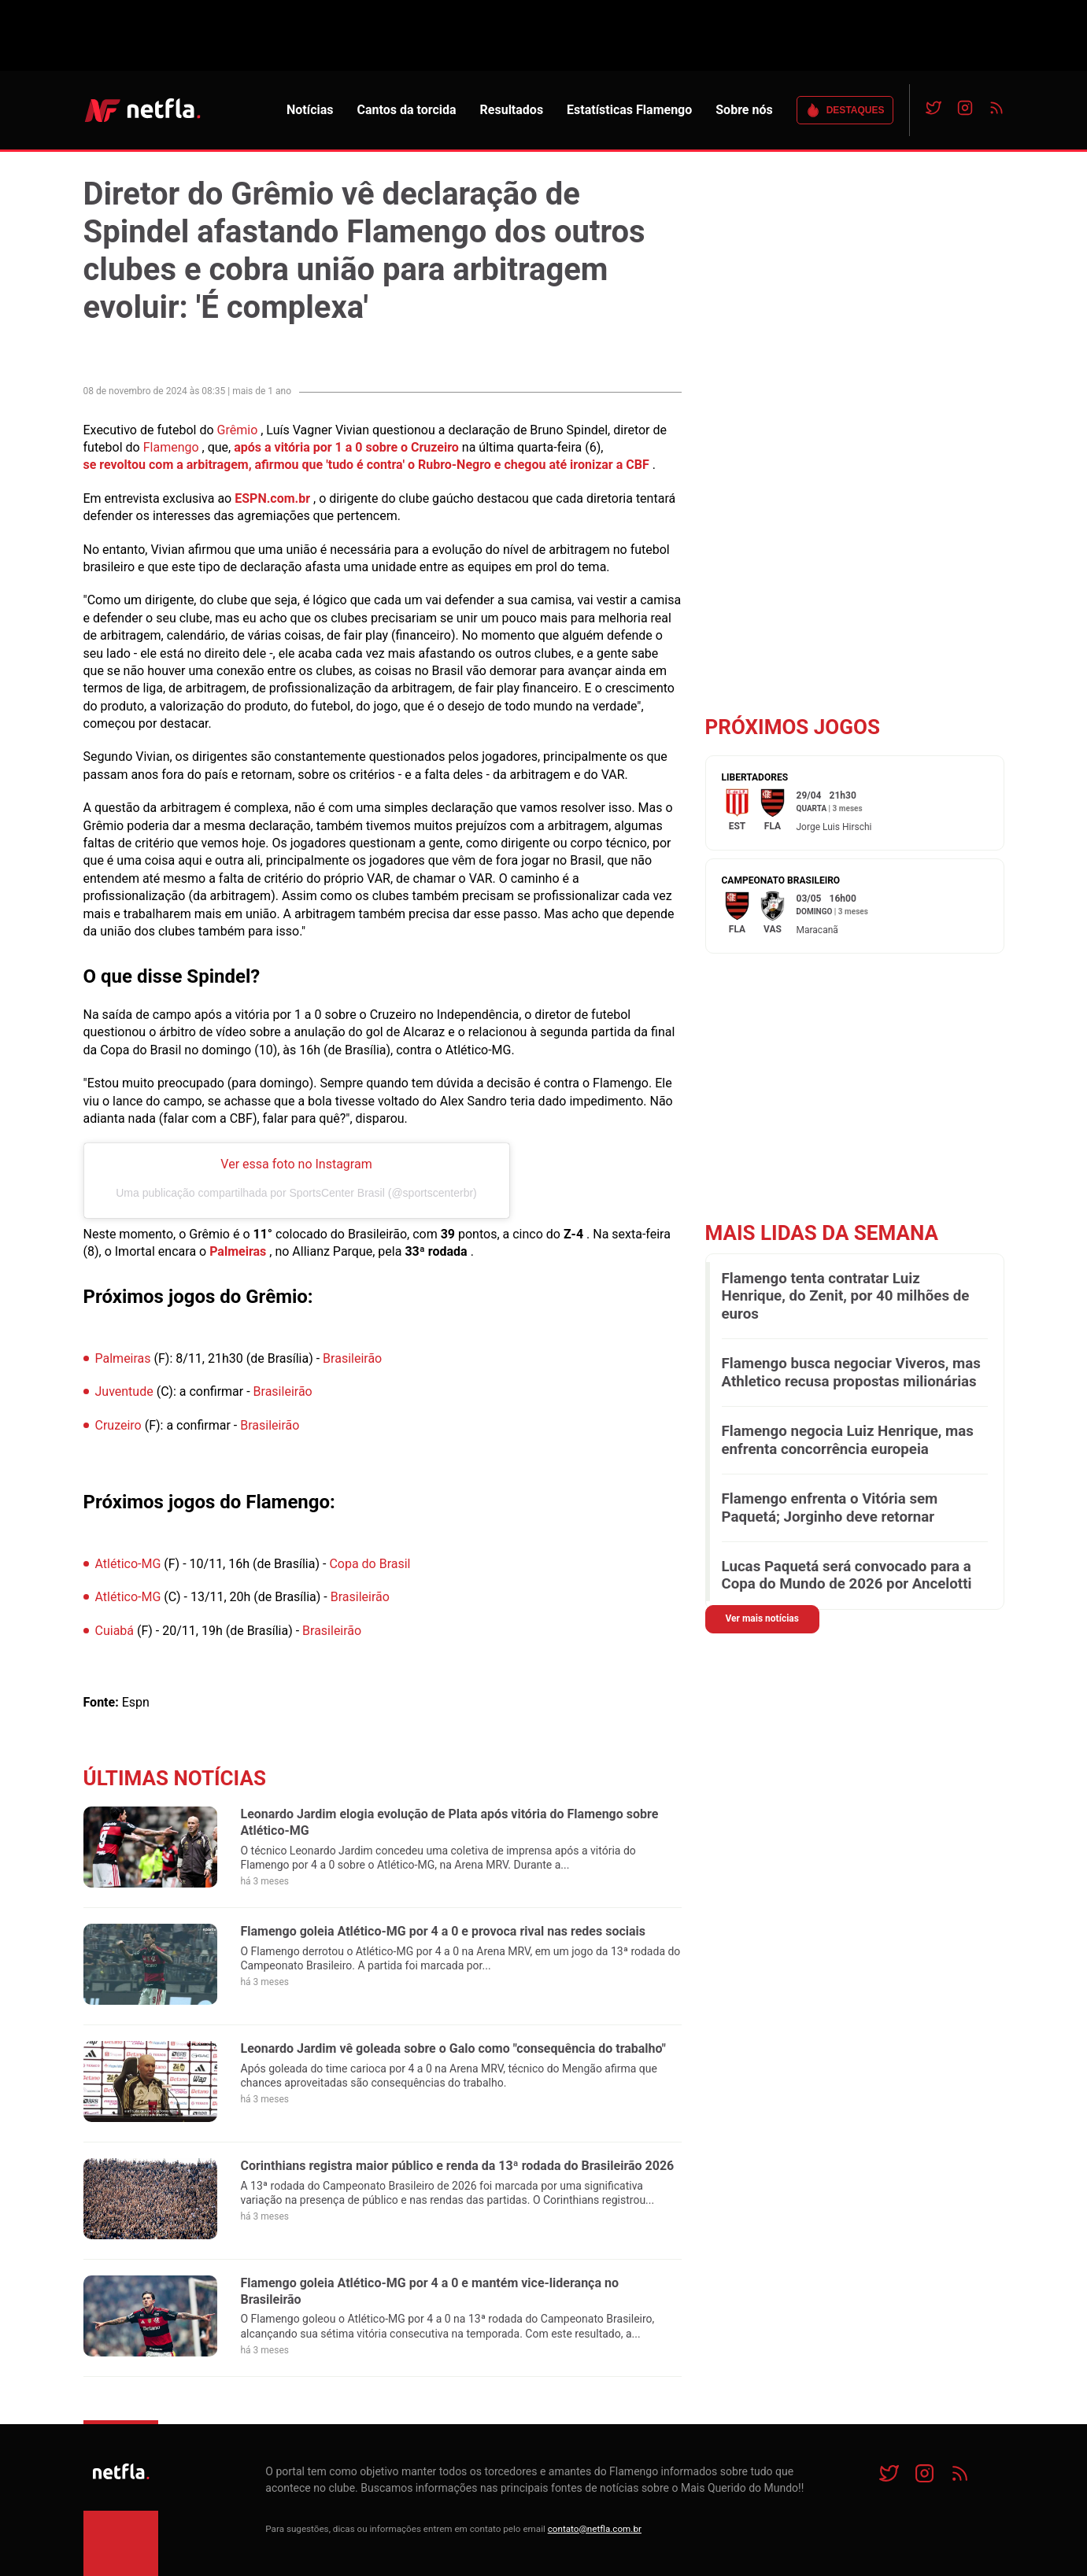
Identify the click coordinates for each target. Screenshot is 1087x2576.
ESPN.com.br (272, 498)
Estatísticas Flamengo (629, 109)
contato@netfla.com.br (594, 2528)
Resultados (512, 109)
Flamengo (171, 447)
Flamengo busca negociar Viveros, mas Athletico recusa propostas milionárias (851, 1372)
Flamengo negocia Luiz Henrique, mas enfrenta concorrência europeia (848, 1440)
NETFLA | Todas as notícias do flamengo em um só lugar (142, 110)
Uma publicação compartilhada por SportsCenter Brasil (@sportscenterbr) (296, 1193)
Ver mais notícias (762, 1618)
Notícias (310, 109)
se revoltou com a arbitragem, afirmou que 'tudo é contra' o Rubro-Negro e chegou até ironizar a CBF (366, 464)
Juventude (124, 1391)
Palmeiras (237, 1251)
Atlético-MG (128, 1563)
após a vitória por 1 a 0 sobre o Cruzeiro (346, 447)
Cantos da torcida (406, 109)
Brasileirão (352, 1358)
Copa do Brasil (369, 1563)
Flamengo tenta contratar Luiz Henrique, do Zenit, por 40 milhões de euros (846, 1296)
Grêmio (237, 430)
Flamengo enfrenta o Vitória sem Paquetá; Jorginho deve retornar (830, 1507)
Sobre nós (743, 109)
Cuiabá (115, 1630)
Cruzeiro (118, 1425)
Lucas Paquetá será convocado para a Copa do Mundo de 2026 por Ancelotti (847, 1575)
